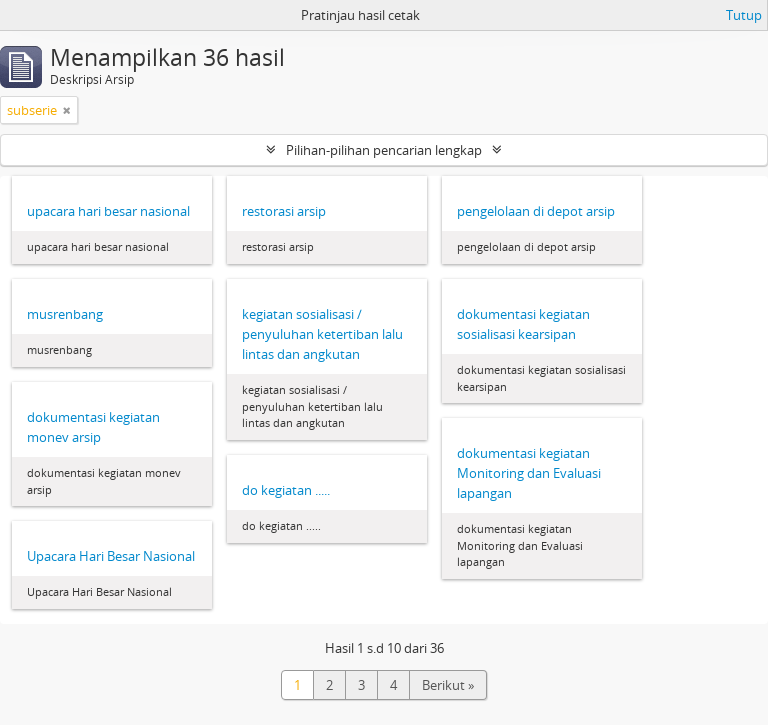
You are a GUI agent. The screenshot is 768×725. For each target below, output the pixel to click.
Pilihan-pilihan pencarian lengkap (384, 150)
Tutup (744, 15)
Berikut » (448, 685)
